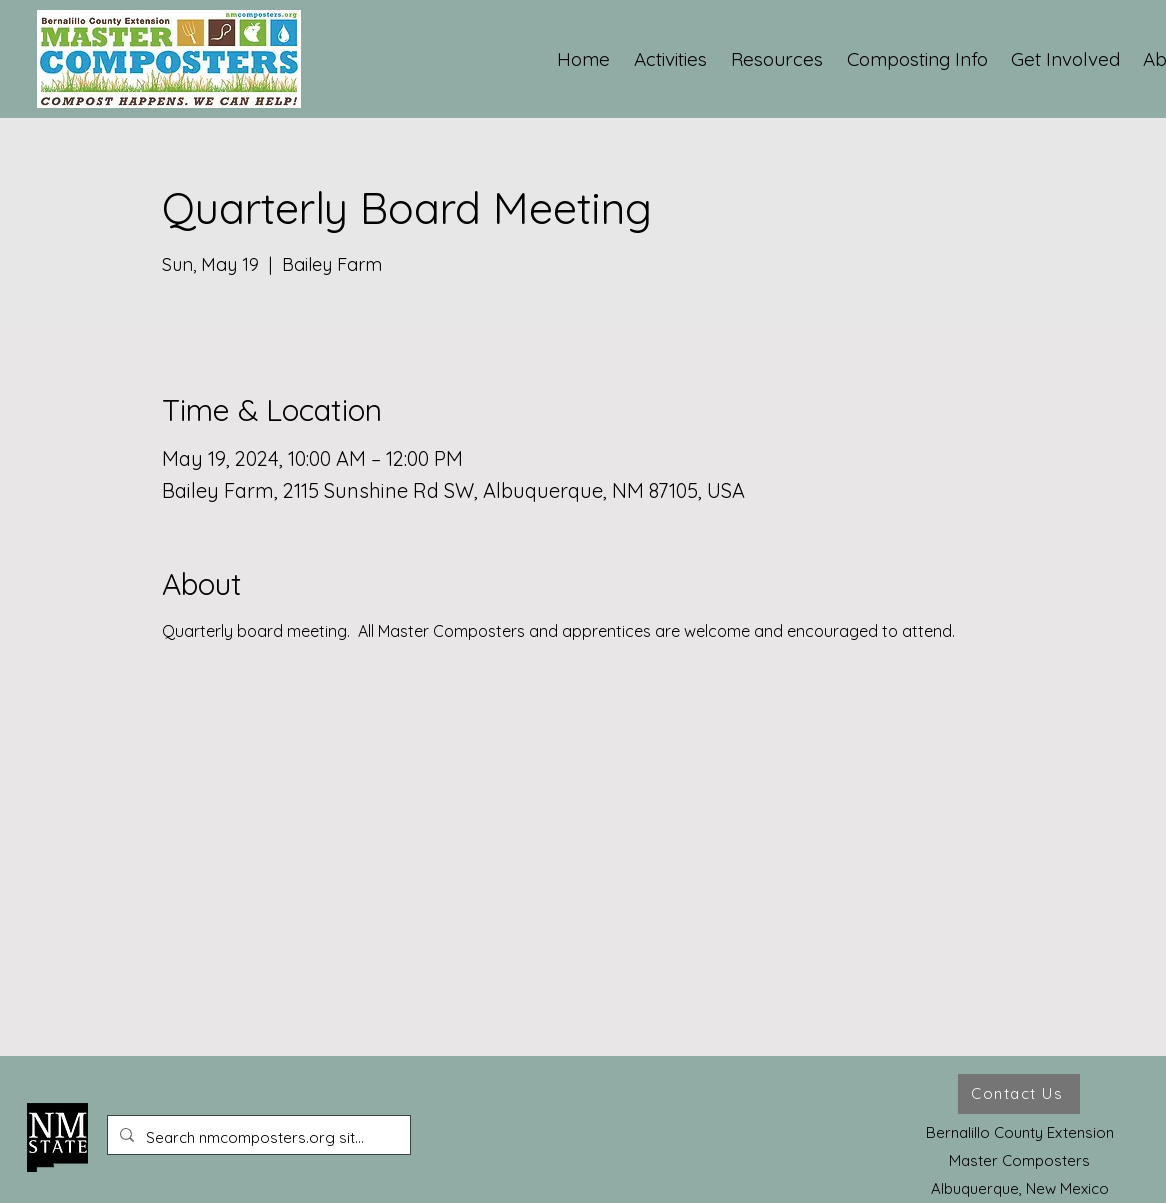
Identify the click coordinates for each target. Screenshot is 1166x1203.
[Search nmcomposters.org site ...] (257, 1138)
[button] (671, 59)
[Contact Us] (1019, 1094)
